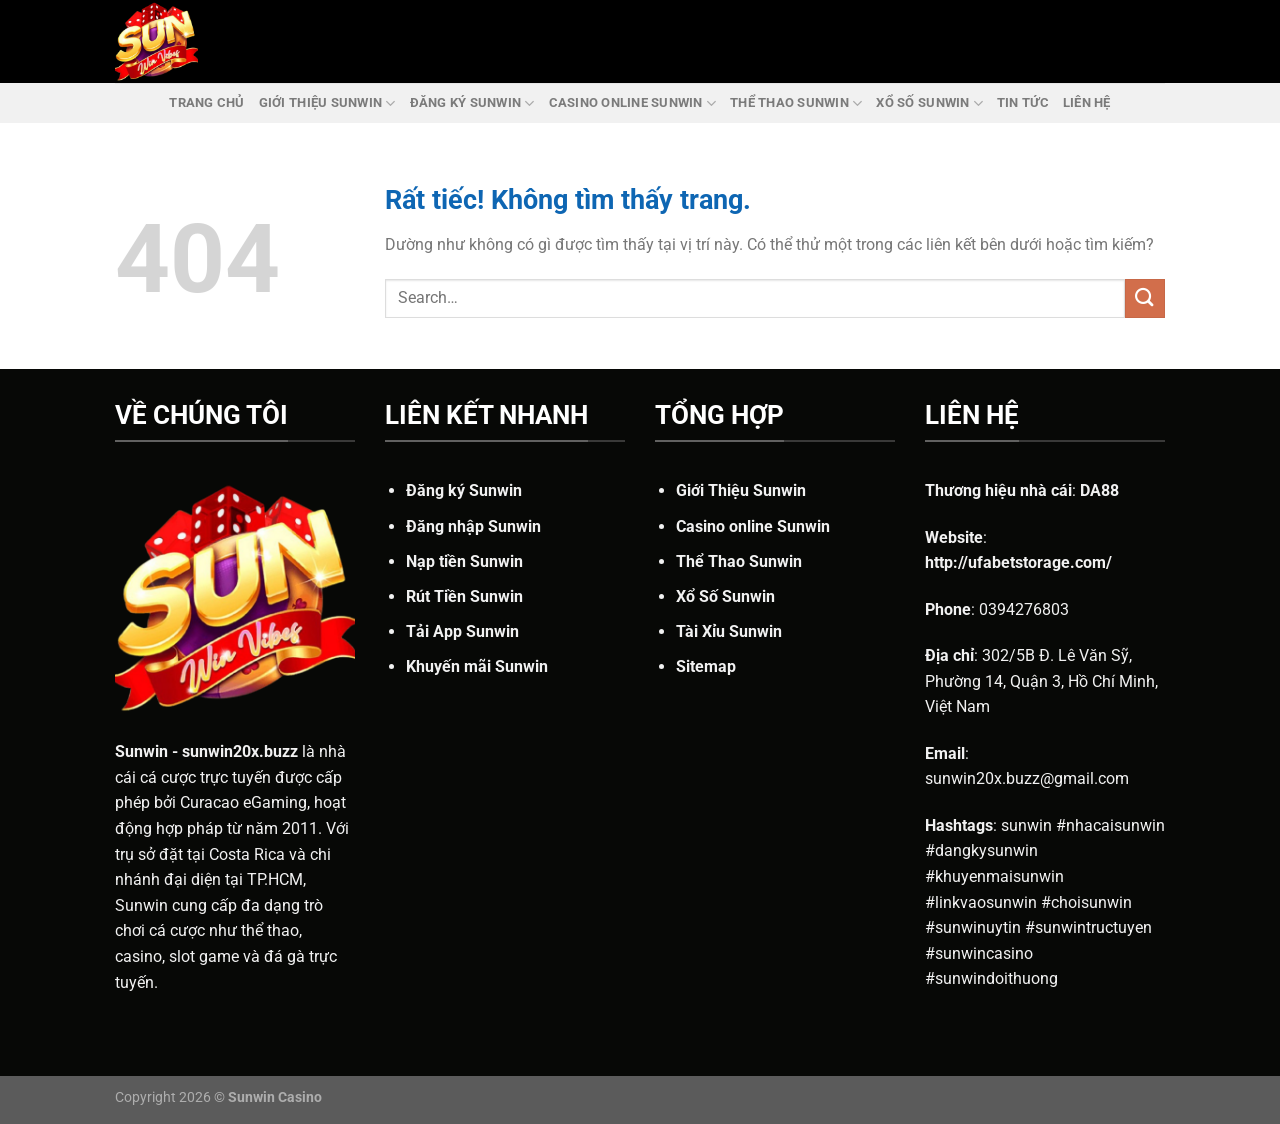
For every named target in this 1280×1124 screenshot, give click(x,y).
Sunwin (141, 751)
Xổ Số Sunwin (929, 103)
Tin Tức (1023, 102)
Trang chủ (206, 102)
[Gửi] (1145, 298)
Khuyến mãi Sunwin (477, 666)
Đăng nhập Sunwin (473, 526)
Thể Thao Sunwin (796, 103)
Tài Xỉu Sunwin (729, 631)
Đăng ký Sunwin (472, 103)
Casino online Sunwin (633, 103)
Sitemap (706, 666)
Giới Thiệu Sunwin (327, 103)
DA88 (1099, 490)
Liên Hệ (1087, 102)
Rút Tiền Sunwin (464, 596)
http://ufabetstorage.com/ (1018, 562)
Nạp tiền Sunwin (464, 561)
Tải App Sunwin (462, 631)
